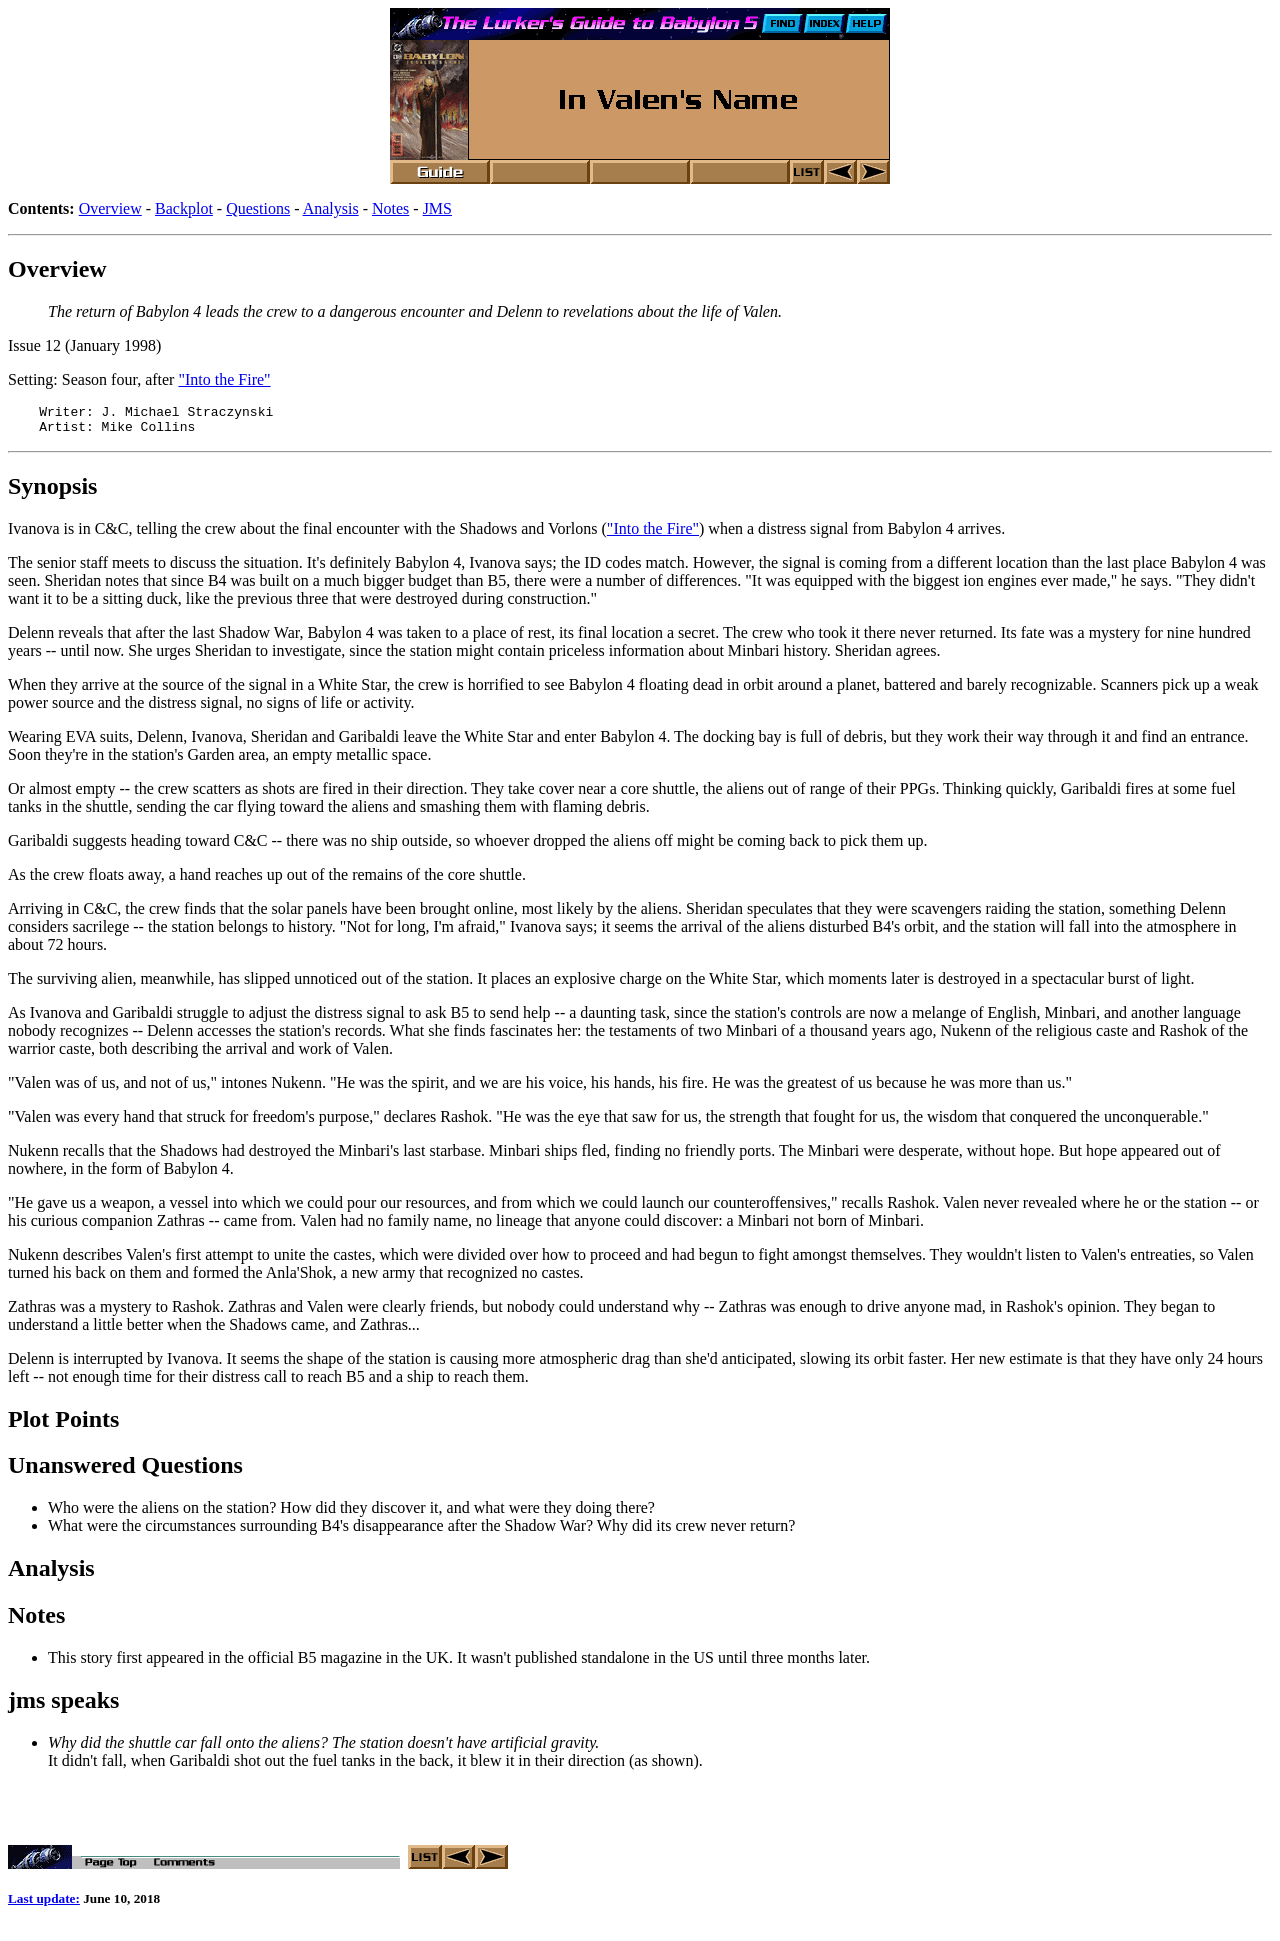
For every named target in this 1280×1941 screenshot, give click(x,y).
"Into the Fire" (224, 379)
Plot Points (63, 1425)
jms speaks (63, 1706)
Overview (110, 208)
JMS (437, 208)
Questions (258, 208)
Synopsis (52, 492)
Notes (390, 208)
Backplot (184, 208)
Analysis (331, 208)
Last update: (44, 1910)
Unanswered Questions (125, 1471)
